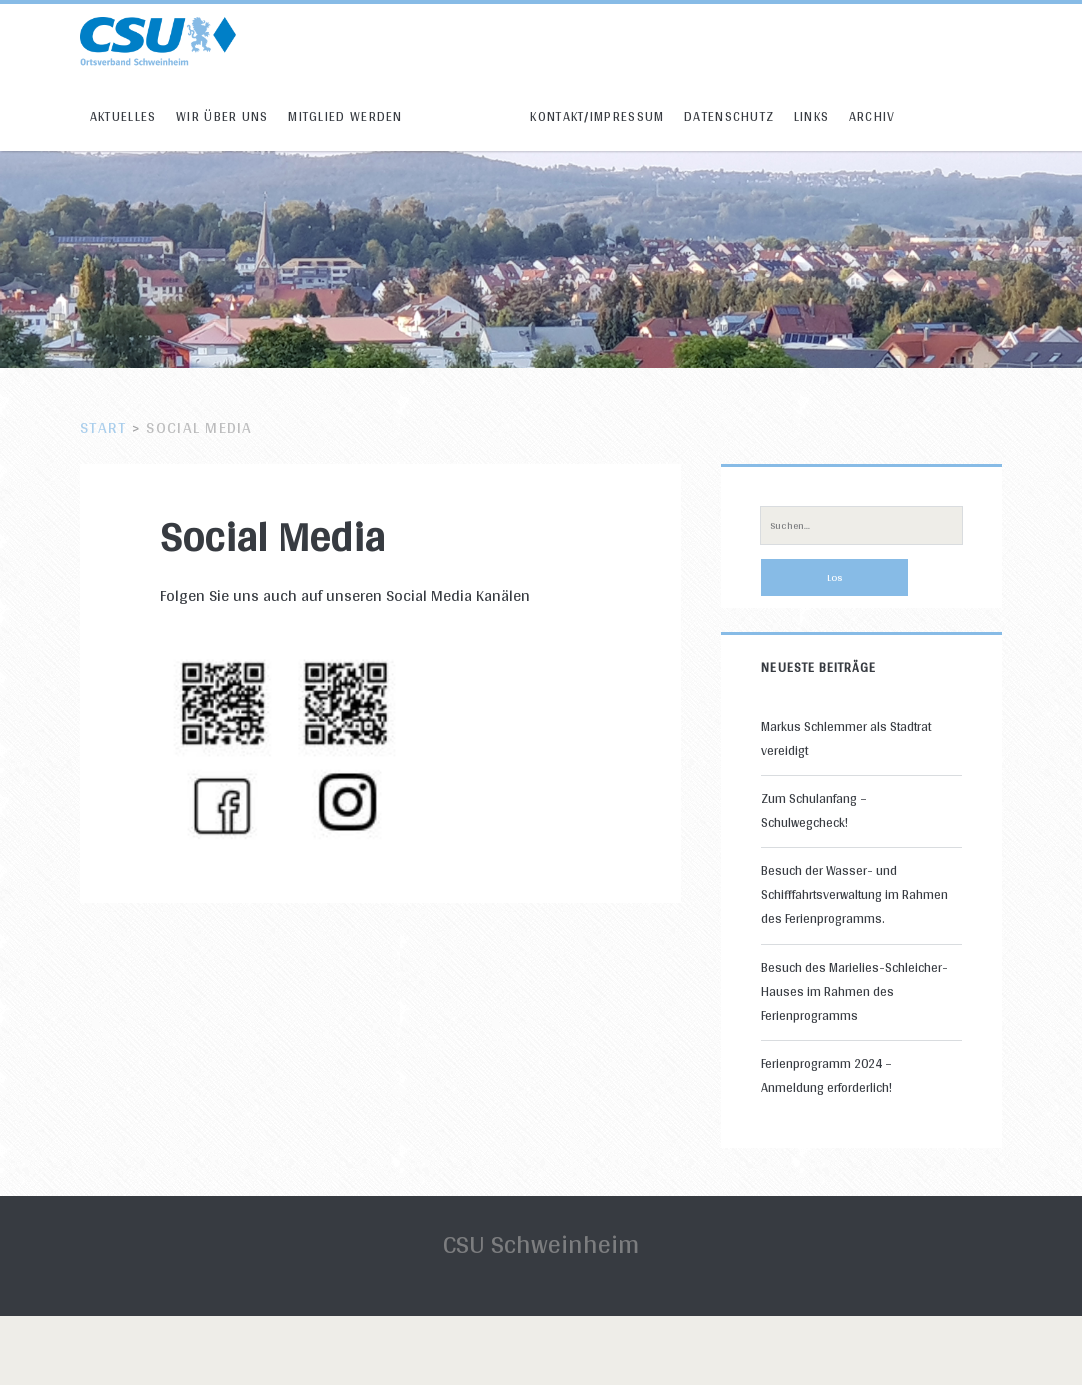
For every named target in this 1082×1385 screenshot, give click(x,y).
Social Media (466, 116)
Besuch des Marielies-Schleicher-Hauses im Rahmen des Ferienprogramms (854, 991)
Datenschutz (729, 116)
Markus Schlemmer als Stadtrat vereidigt (846, 738)
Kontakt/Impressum (597, 116)
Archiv (872, 116)
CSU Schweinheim (541, 1243)
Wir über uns (222, 116)
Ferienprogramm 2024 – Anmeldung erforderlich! (826, 1075)
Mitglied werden (345, 116)
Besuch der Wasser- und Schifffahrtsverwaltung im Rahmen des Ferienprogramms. (854, 894)
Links (812, 116)
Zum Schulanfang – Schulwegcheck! (814, 810)
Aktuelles (123, 116)
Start (103, 427)
